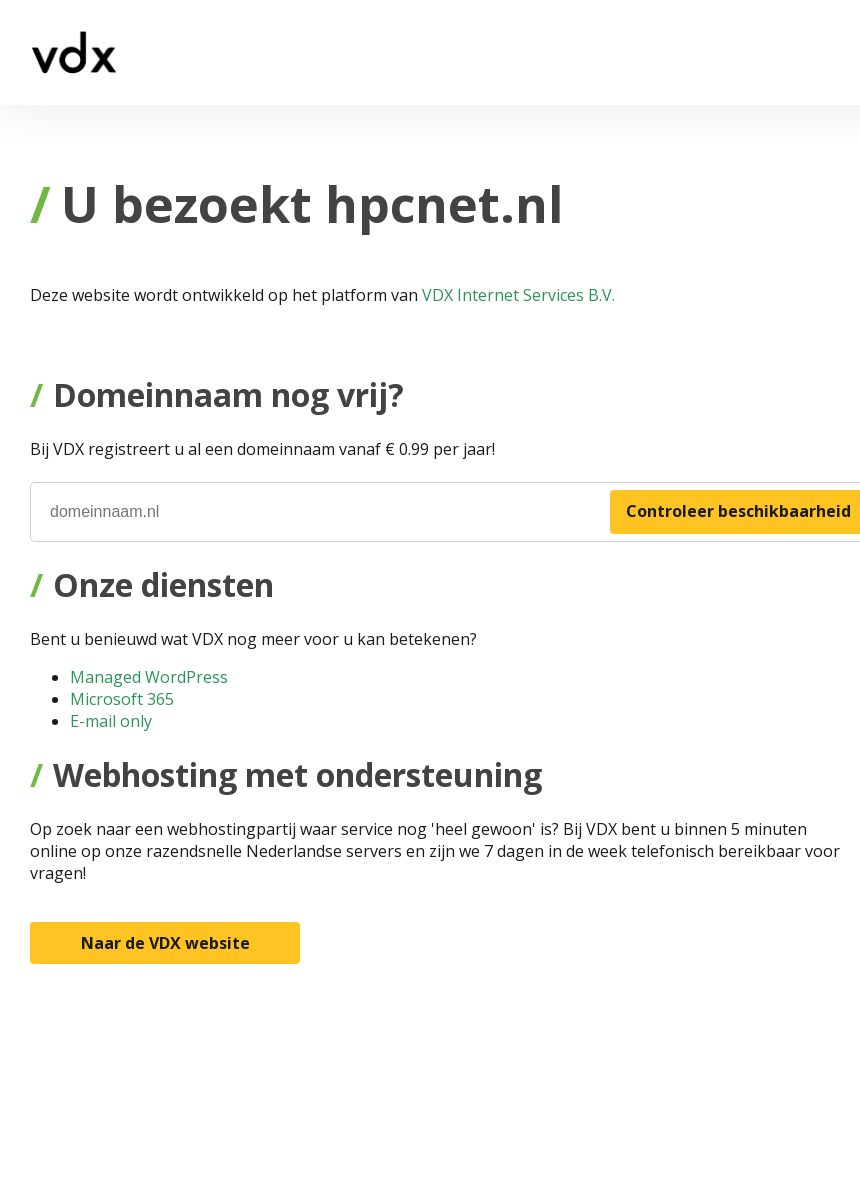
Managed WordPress (149, 677)
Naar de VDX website (165, 943)
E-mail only (111, 721)
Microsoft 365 (122, 699)
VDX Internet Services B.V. (518, 295)
